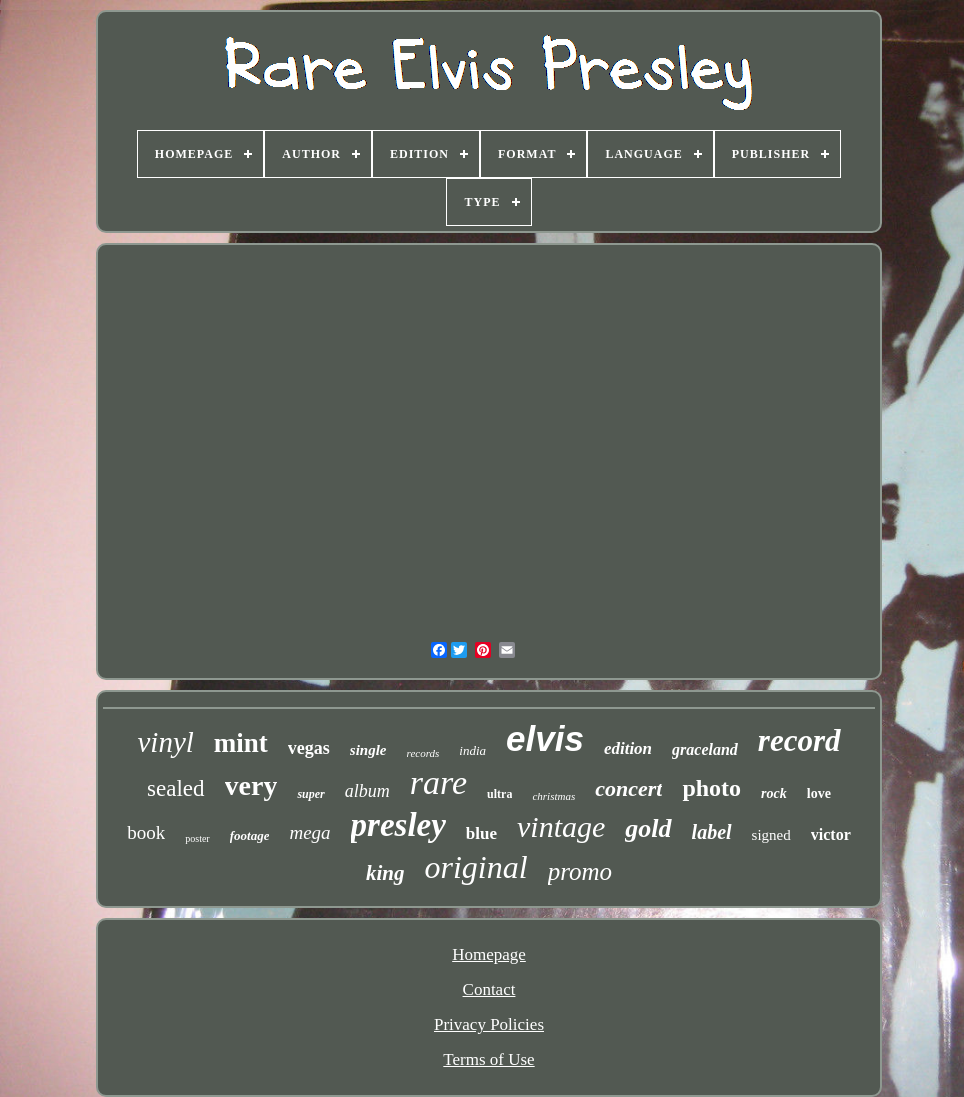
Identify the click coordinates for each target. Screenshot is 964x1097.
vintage (561, 826)
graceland (705, 749)
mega (309, 832)
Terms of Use (488, 1059)
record (799, 740)
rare (438, 782)
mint (241, 743)
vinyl (165, 742)
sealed (175, 788)
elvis (545, 738)
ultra (499, 794)
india (472, 750)
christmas (553, 796)
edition (628, 748)
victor (831, 834)
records (423, 753)
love (819, 793)
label (712, 832)
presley (398, 825)
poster (197, 838)
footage (250, 835)
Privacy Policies (489, 1024)
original (476, 867)
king (385, 873)
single (368, 750)
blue (481, 833)
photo (711, 788)
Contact (489, 989)
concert (628, 788)
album (367, 791)
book (146, 832)
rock (774, 793)
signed (771, 835)
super (310, 794)
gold (648, 828)
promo (580, 871)
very (251, 785)
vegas (309, 748)
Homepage (489, 954)
